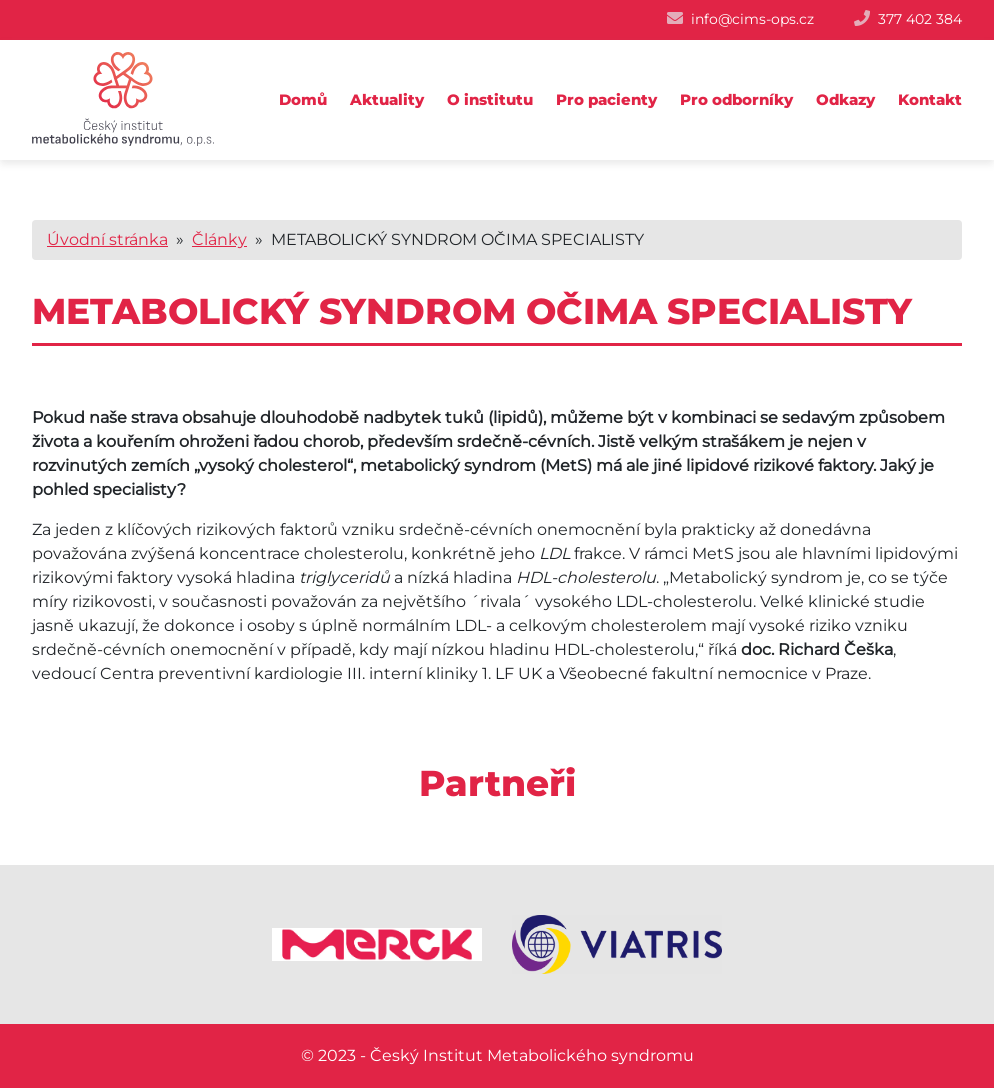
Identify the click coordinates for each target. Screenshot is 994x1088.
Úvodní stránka (107, 239)
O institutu (490, 99)
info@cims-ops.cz (752, 19)
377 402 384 (920, 19)
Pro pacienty (606, 99)
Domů (303, 99)
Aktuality (387, 99)
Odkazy (845, 99)
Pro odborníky (736, 99)
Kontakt (930, 99)
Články (219, 239)
